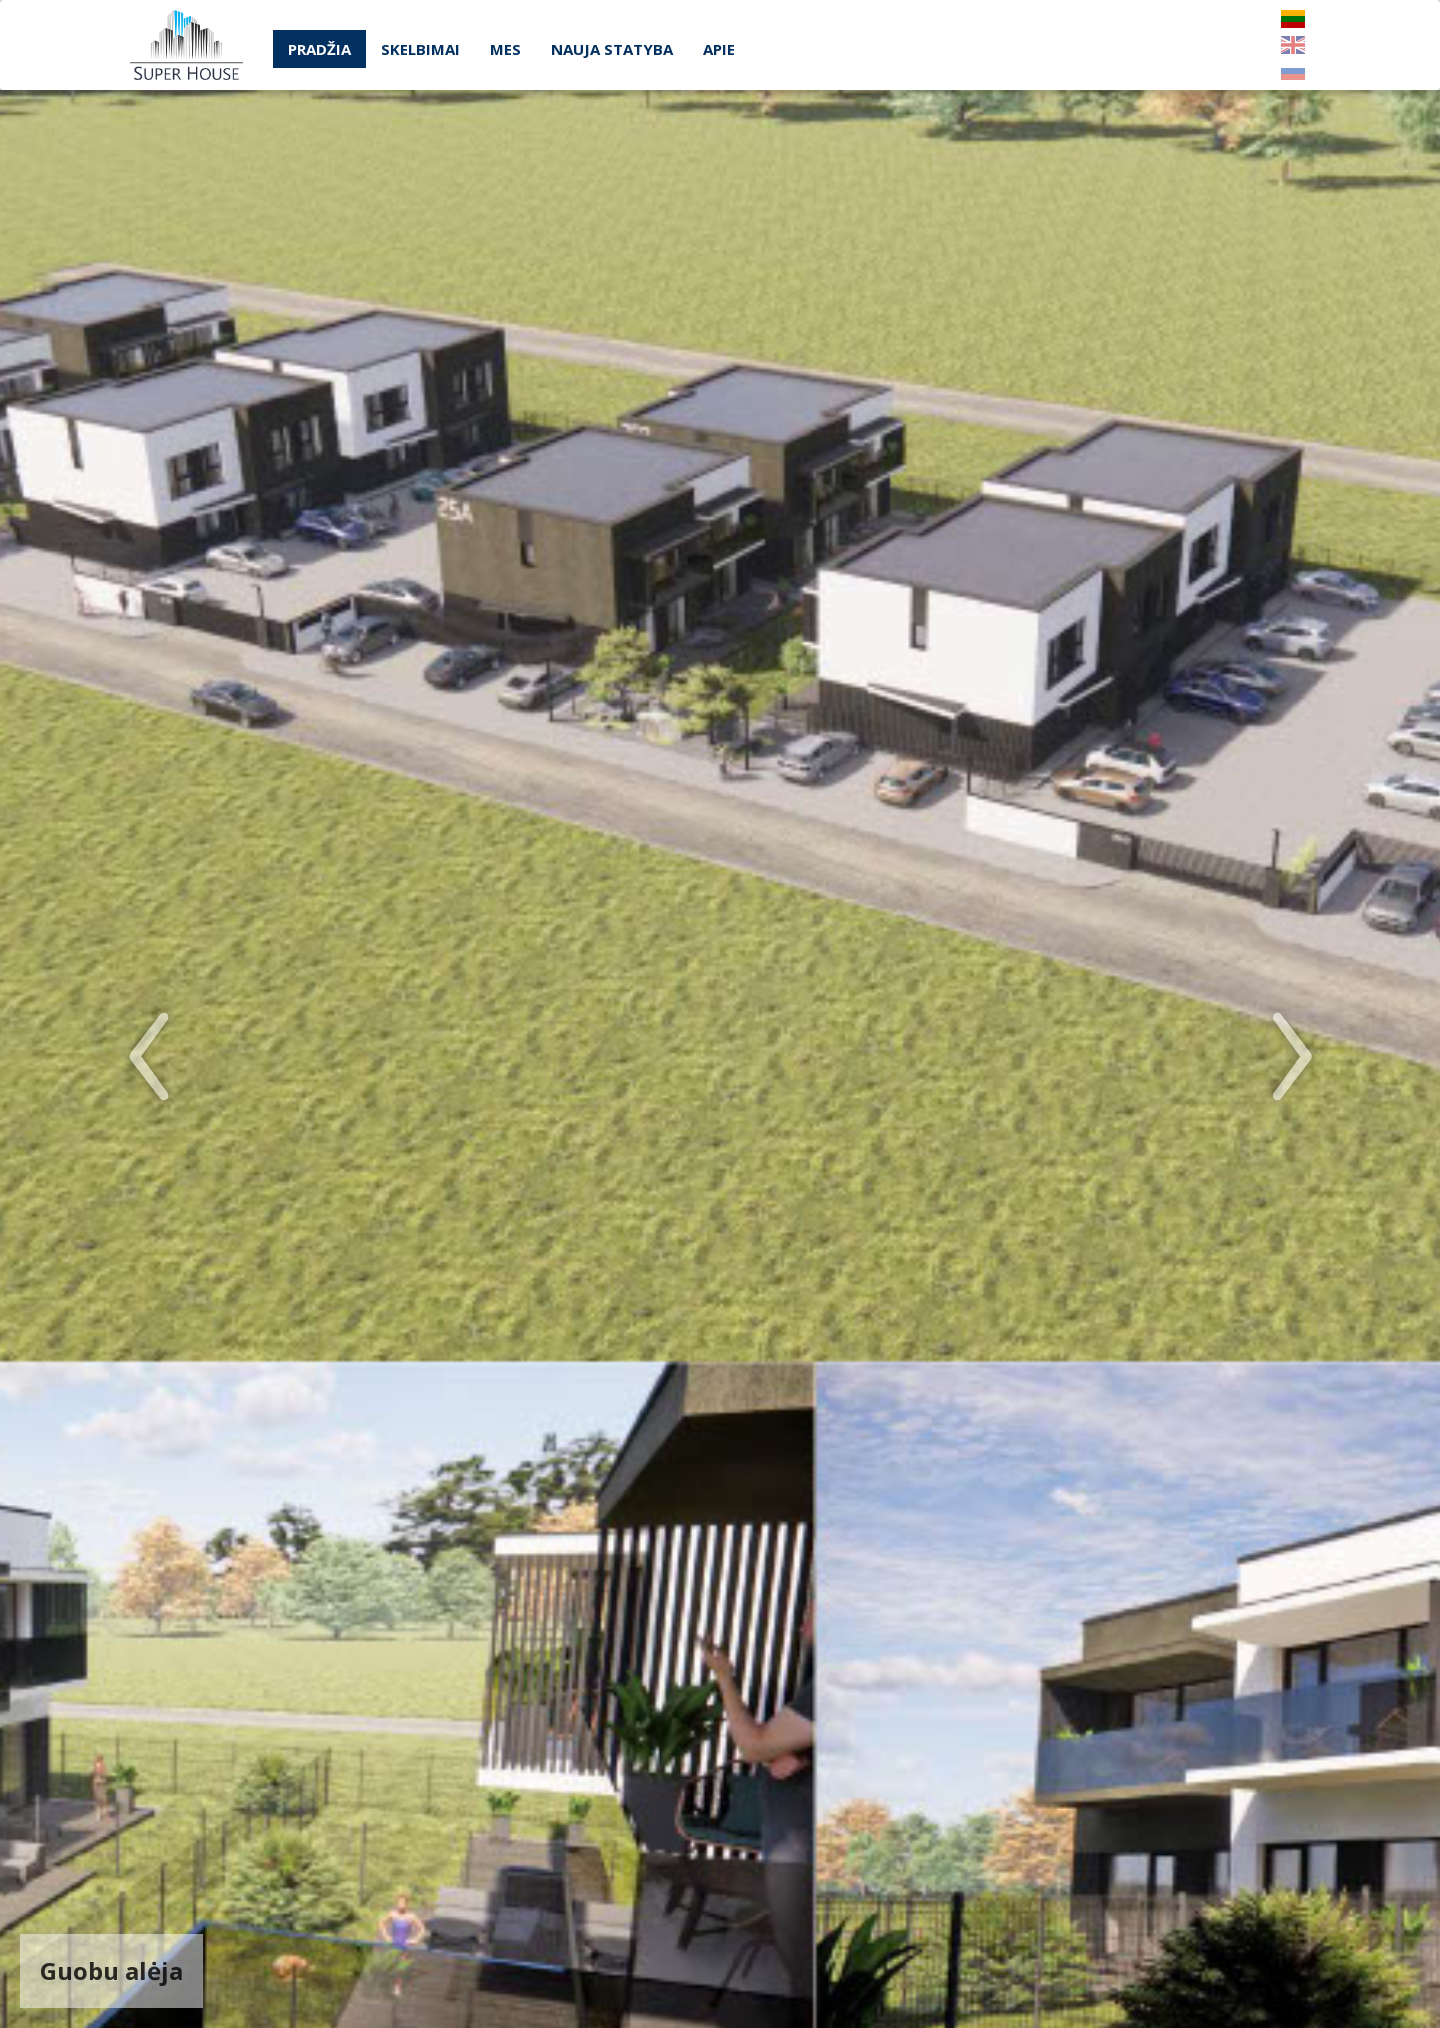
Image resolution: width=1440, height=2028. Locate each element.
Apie (719, 49)
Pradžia (319, 49)
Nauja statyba (612, 49)
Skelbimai (420, 49)
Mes (505, 49)
